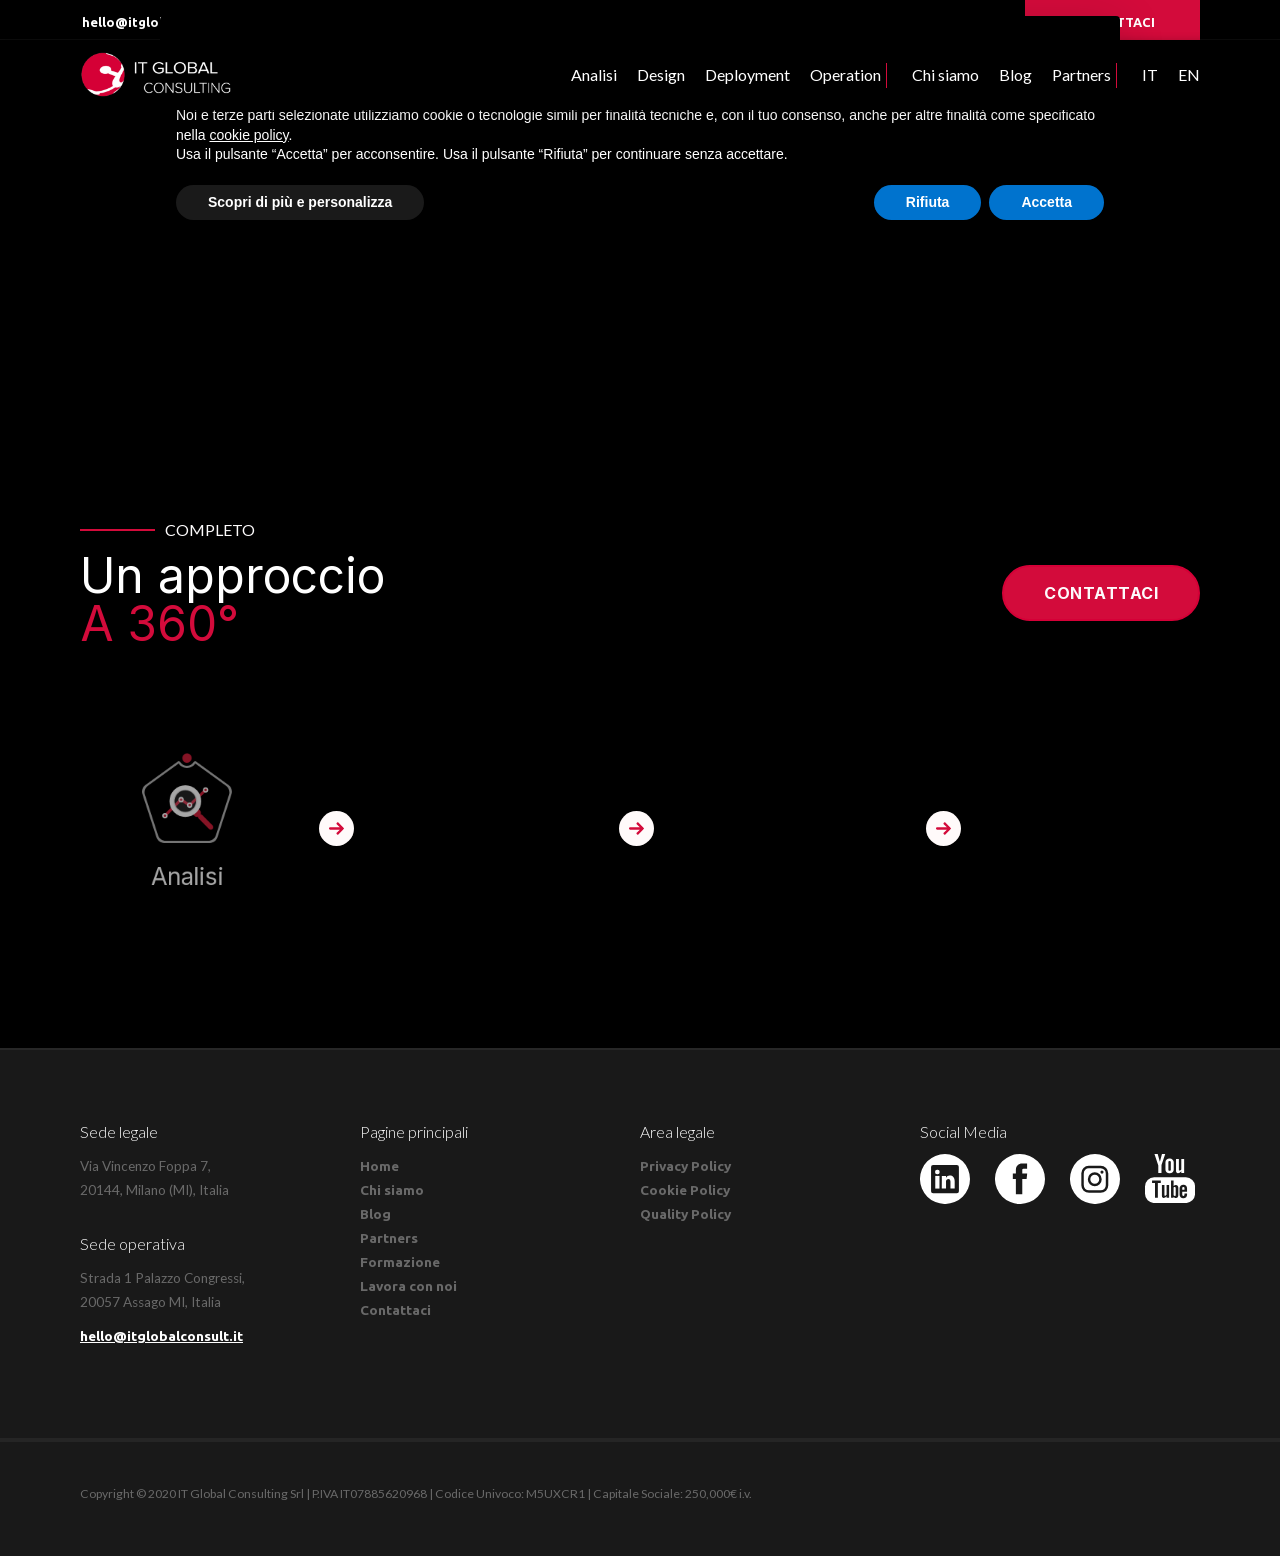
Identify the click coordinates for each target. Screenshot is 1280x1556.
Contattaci (1101, 593)
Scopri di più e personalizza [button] (300, 202)
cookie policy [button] (248, 135)
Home (379, 1166)
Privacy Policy (685, 1166)
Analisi (594, 74)
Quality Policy (685, 1214)
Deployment (747, 74)
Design (661, 74)
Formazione (400, 1262)
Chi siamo (945, 74)
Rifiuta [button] (928, 202)
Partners (1081, 74)
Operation (845, 74)
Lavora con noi (408, 1286)
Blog (1015, 74)
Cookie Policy (685, 1190)
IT (1150, 74)
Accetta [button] (1046, 202)
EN (1189, 74)
